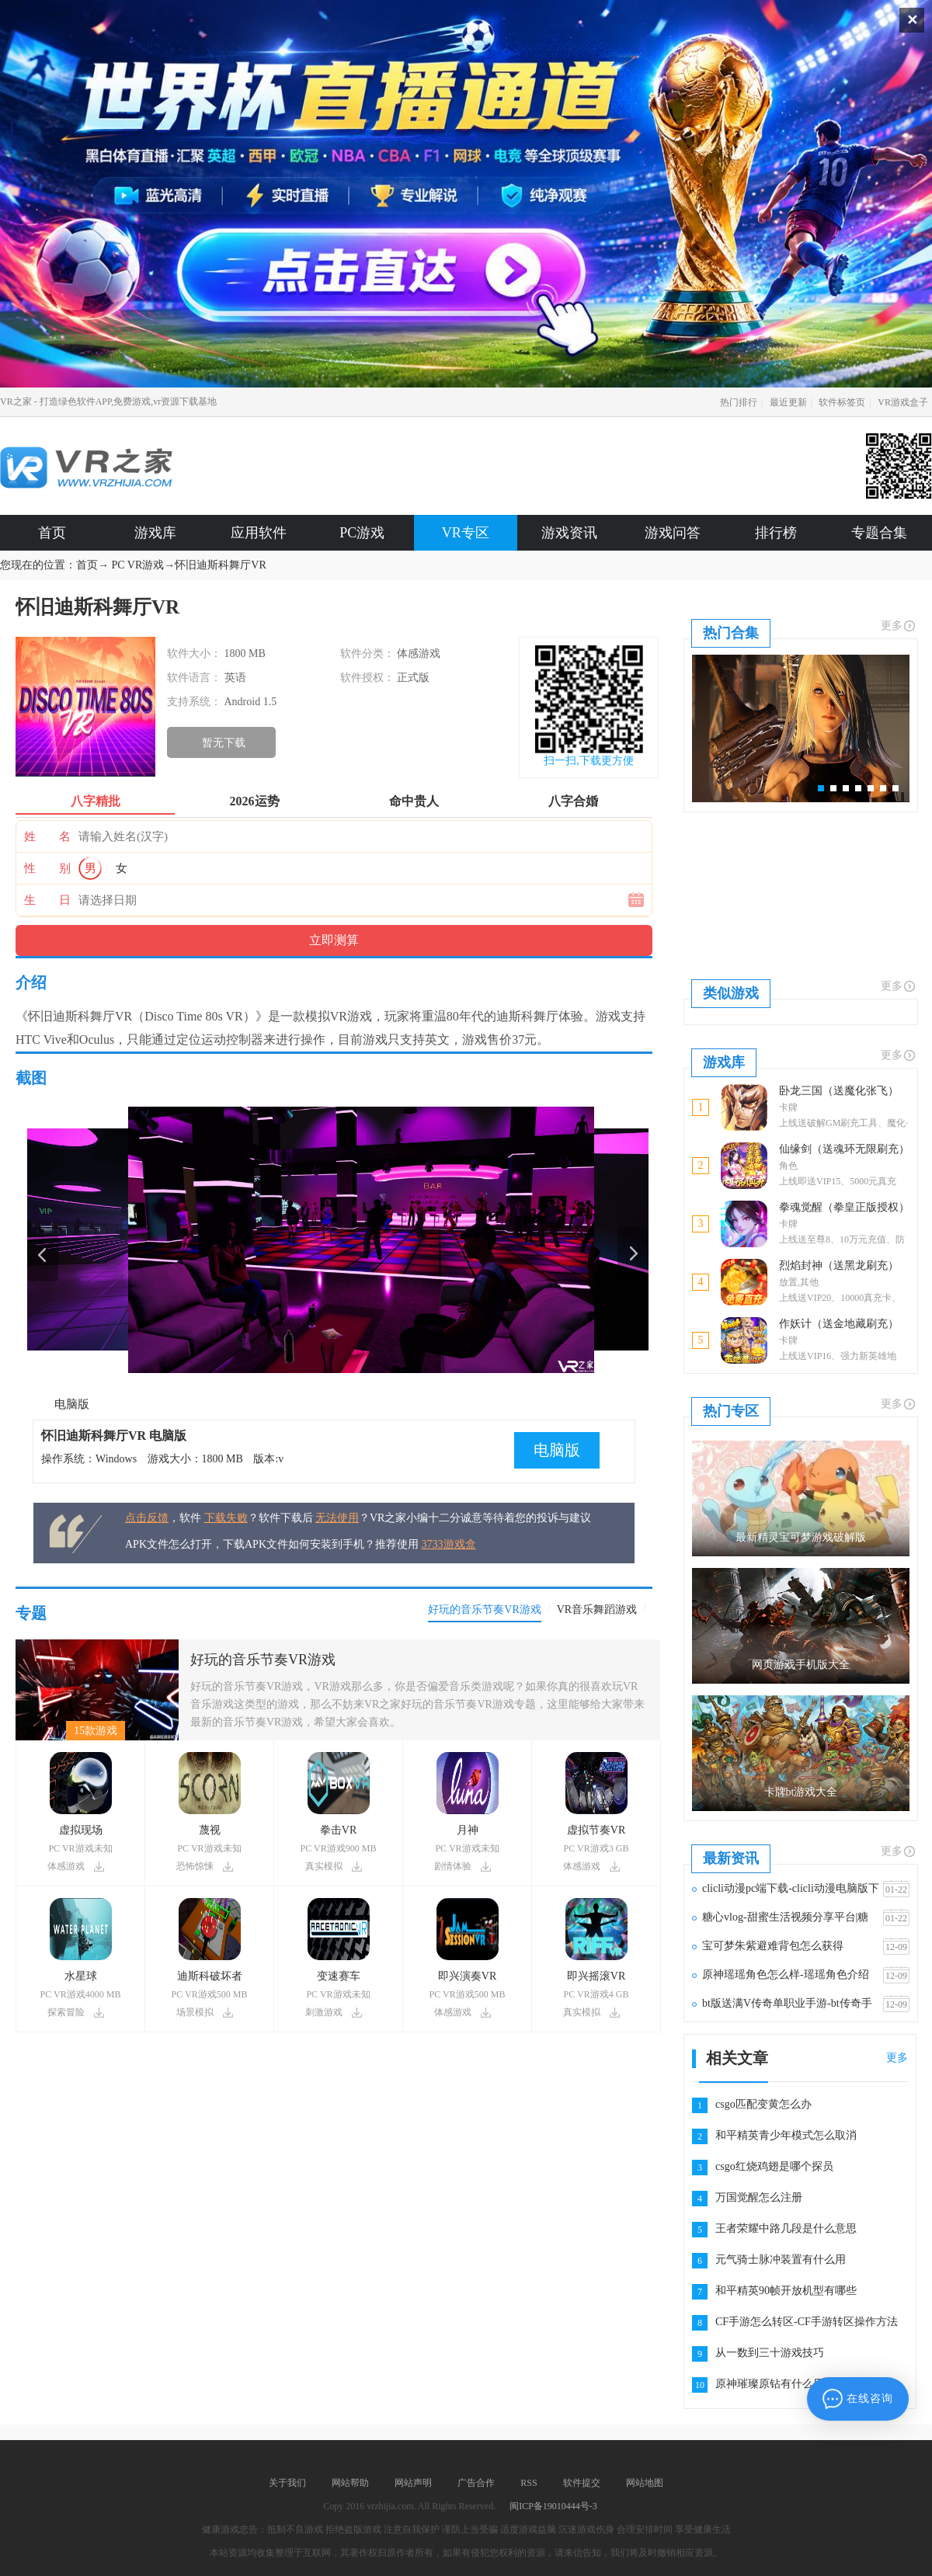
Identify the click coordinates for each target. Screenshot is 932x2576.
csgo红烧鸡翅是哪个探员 (774, 2166)
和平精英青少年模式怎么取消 (786, 2135)
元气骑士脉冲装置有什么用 (780, 2259)
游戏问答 (673, 533)
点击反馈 (147, 1518)
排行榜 (776, 533)
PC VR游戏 (138, 565)
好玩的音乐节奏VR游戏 (263, 1659)
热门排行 (738, 402)
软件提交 (581, 2482)
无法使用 (337, 1518)
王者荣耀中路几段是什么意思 (786, 2228)
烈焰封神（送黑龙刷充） (839, 1265)
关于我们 (287, 2482)
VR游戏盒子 (903, 402)
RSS (528, 2482)
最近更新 (788, 402)
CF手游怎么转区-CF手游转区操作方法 (806, 2321)
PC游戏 (361, 533)
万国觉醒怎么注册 (758, 2197)
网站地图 (644, 2482)
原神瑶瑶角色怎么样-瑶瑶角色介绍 (785, 1974)
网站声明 (413, 2482)
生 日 (47, 900)
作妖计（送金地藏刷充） (839, 1324)
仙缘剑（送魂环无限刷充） (844, 1149)
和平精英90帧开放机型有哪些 (786, 2290)
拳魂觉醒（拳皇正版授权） (844, 1207)
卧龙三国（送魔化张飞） (839, 1091)
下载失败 (226, 1518)
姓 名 (47, 836)
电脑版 (71, 1404)
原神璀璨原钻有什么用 (769, 2384)
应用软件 (259, 533)
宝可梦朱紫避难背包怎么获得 (772, 1946)
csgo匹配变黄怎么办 (763, 2104)
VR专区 (465, 533)
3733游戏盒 (449, 1544)
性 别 (47, 868)
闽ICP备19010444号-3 (553, 2506)
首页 (52, 533)
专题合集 (879, 533)
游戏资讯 (569, 533)
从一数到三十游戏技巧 (769, 2353)
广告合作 (476, 2482)
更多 (898, 626)
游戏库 (155, 533)
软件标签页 (842, 402)
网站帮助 (350, 2482)
